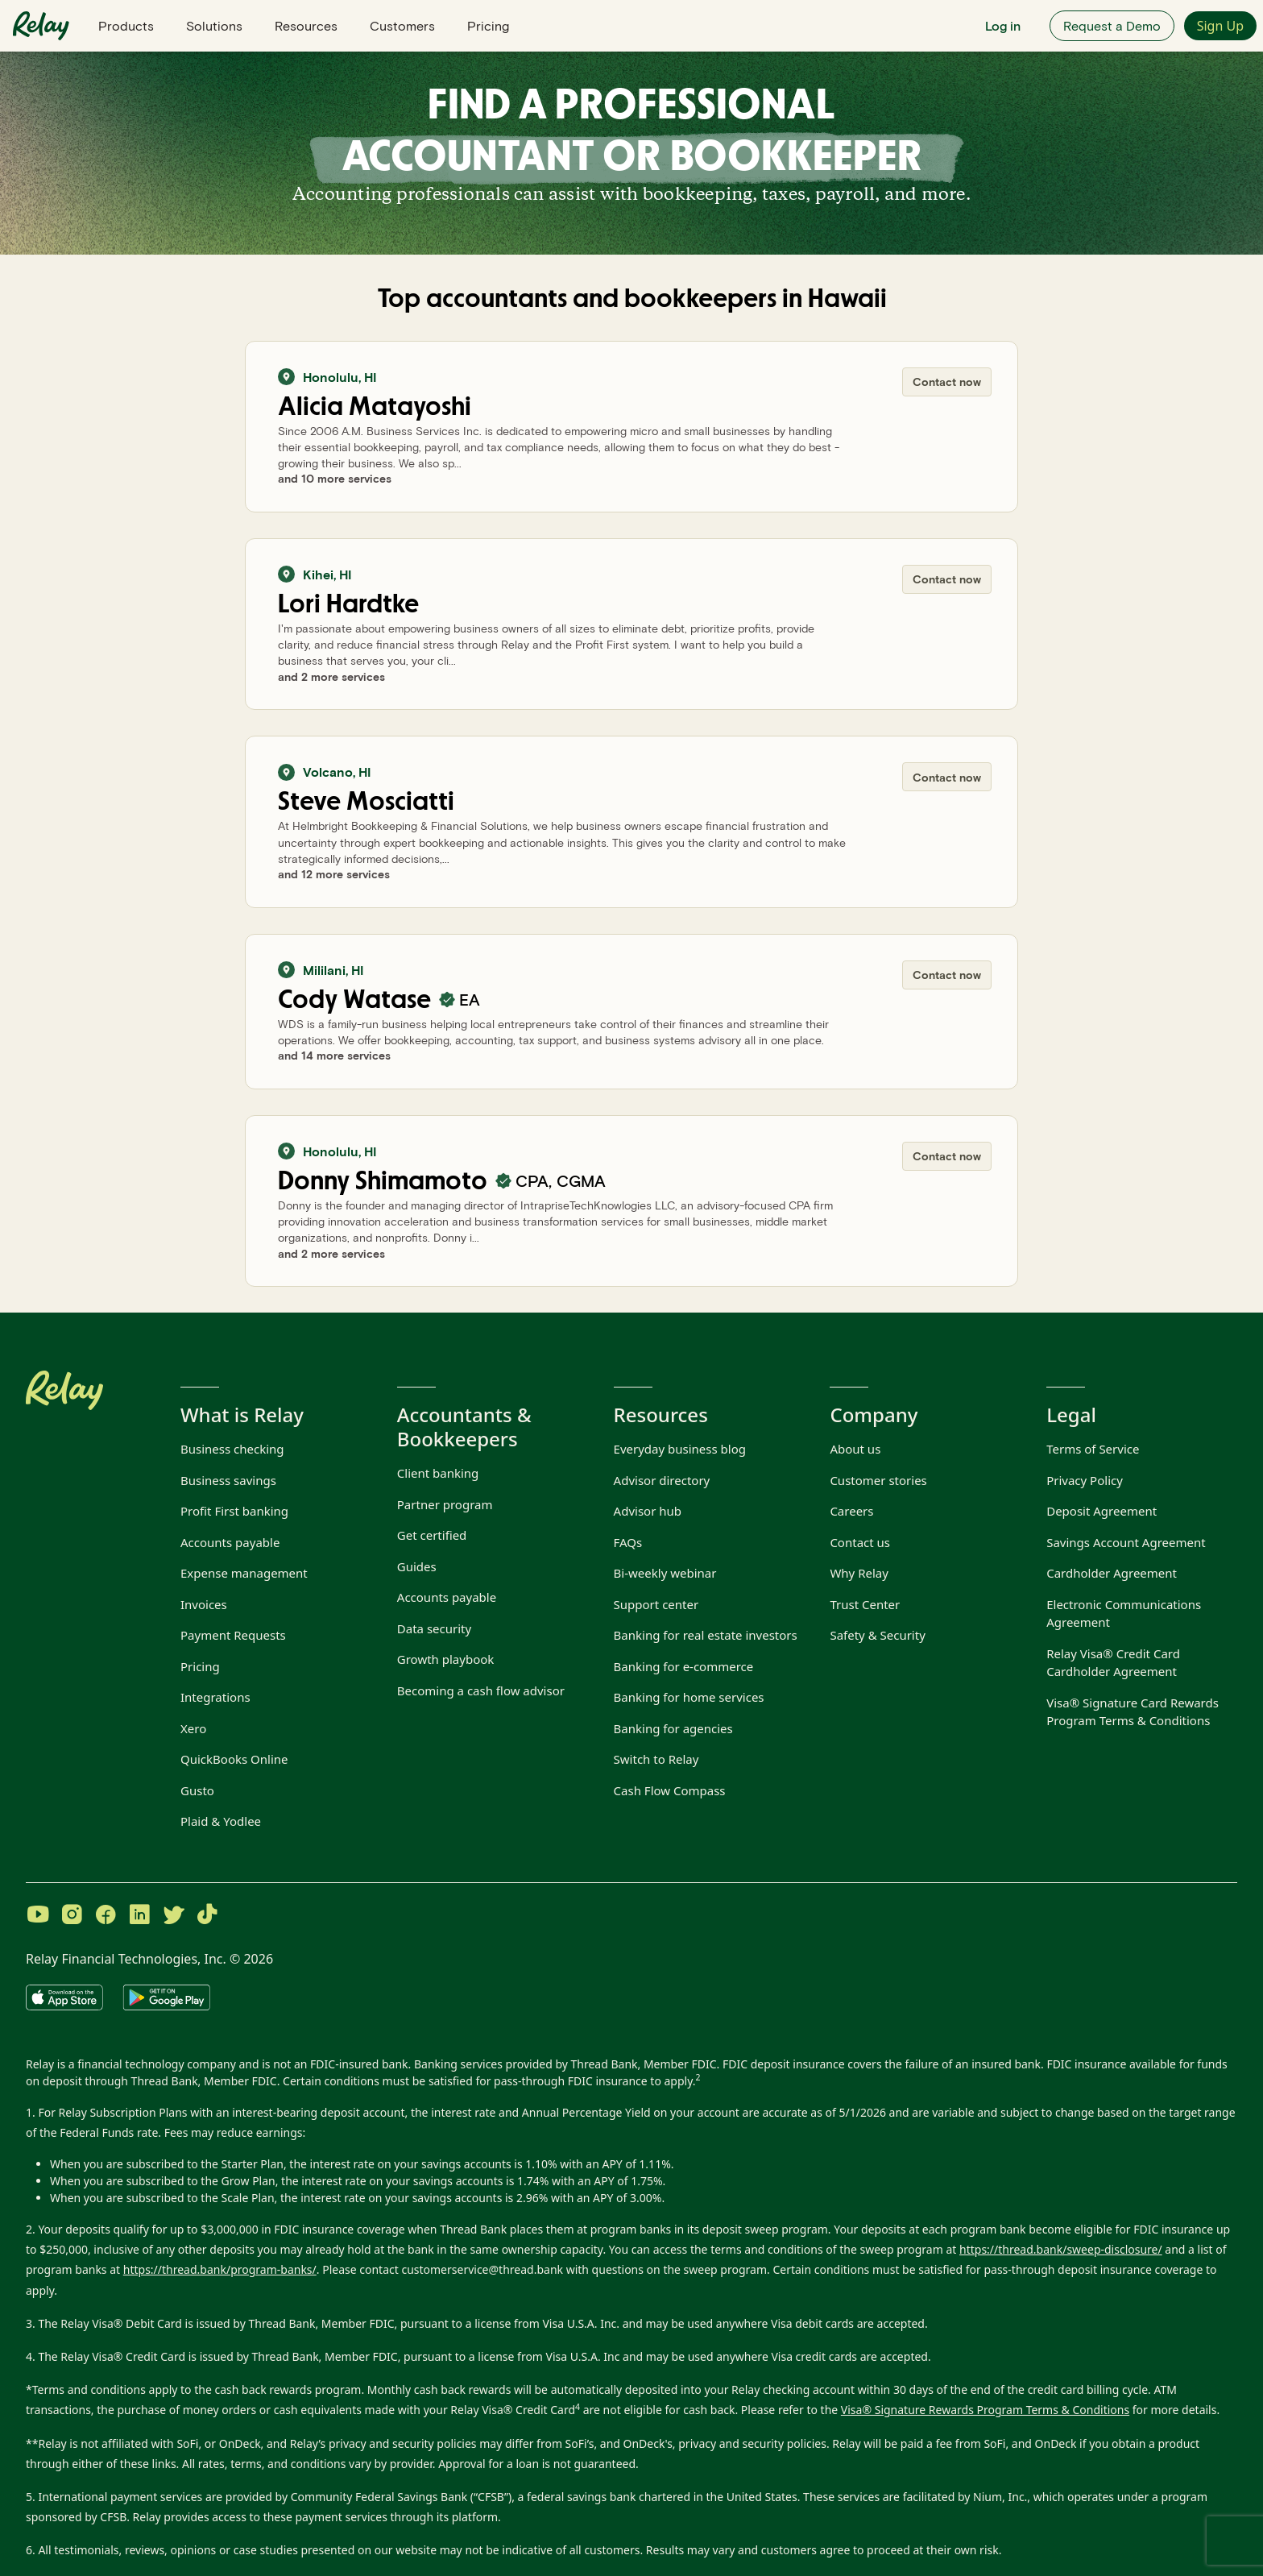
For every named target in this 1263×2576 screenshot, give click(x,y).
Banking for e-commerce (684, 1666)
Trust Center (865, 1604)
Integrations (215, 1697)
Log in (1003, 25)
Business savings (228, 1480)
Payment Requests (233, 1635)
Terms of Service (1092, 1449)
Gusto (197, 1790)
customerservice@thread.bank (482, 2269)
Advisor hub (647, 1511)
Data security (434, 1628)
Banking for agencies (673, 1728)
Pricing (488, 25)
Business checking (232, 1449)
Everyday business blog (680, 1449)
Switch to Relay (656, 1759)
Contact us (860, 1542)
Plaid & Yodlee (220, 1821)
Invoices (203, 1604)
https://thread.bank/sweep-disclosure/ (1060, 2249)
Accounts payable (230, 1542)
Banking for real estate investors (705, 1635)
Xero (193, 1728)
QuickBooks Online (234, 1759)
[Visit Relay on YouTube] (38, 1916)
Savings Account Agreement (1125, 1542)
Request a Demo (1112, 25)
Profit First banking (234, 1511)
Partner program (445, 1504)
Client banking (438, 1473)
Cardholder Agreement (1111, 1573)
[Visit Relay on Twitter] (173, 1916)
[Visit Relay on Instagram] (72, 1916)
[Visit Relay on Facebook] (105, 1916)
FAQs (628, 1542)
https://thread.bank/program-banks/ (220, 2269)
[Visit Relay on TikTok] (207, 1916)
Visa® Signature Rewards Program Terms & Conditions (985, 2409)
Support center (656, 1604)
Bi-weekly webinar (665, 1573)
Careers (851, 1511)
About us (855, 1449)
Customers (402, 25)
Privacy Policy (1084, 1480)
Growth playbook (446, 1659)
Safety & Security (877, 1635)
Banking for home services (689, 1697)
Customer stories (878, 1480)
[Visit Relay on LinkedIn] (139, 1916)
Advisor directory (662, 1480)
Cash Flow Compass (670, 1790)
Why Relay (859, 1573)
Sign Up (1220, 26)
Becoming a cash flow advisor (481, 1690)
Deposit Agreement (1101, 1511)
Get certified (432, 1535)
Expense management (244, 1573)
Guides (417, 1566)
